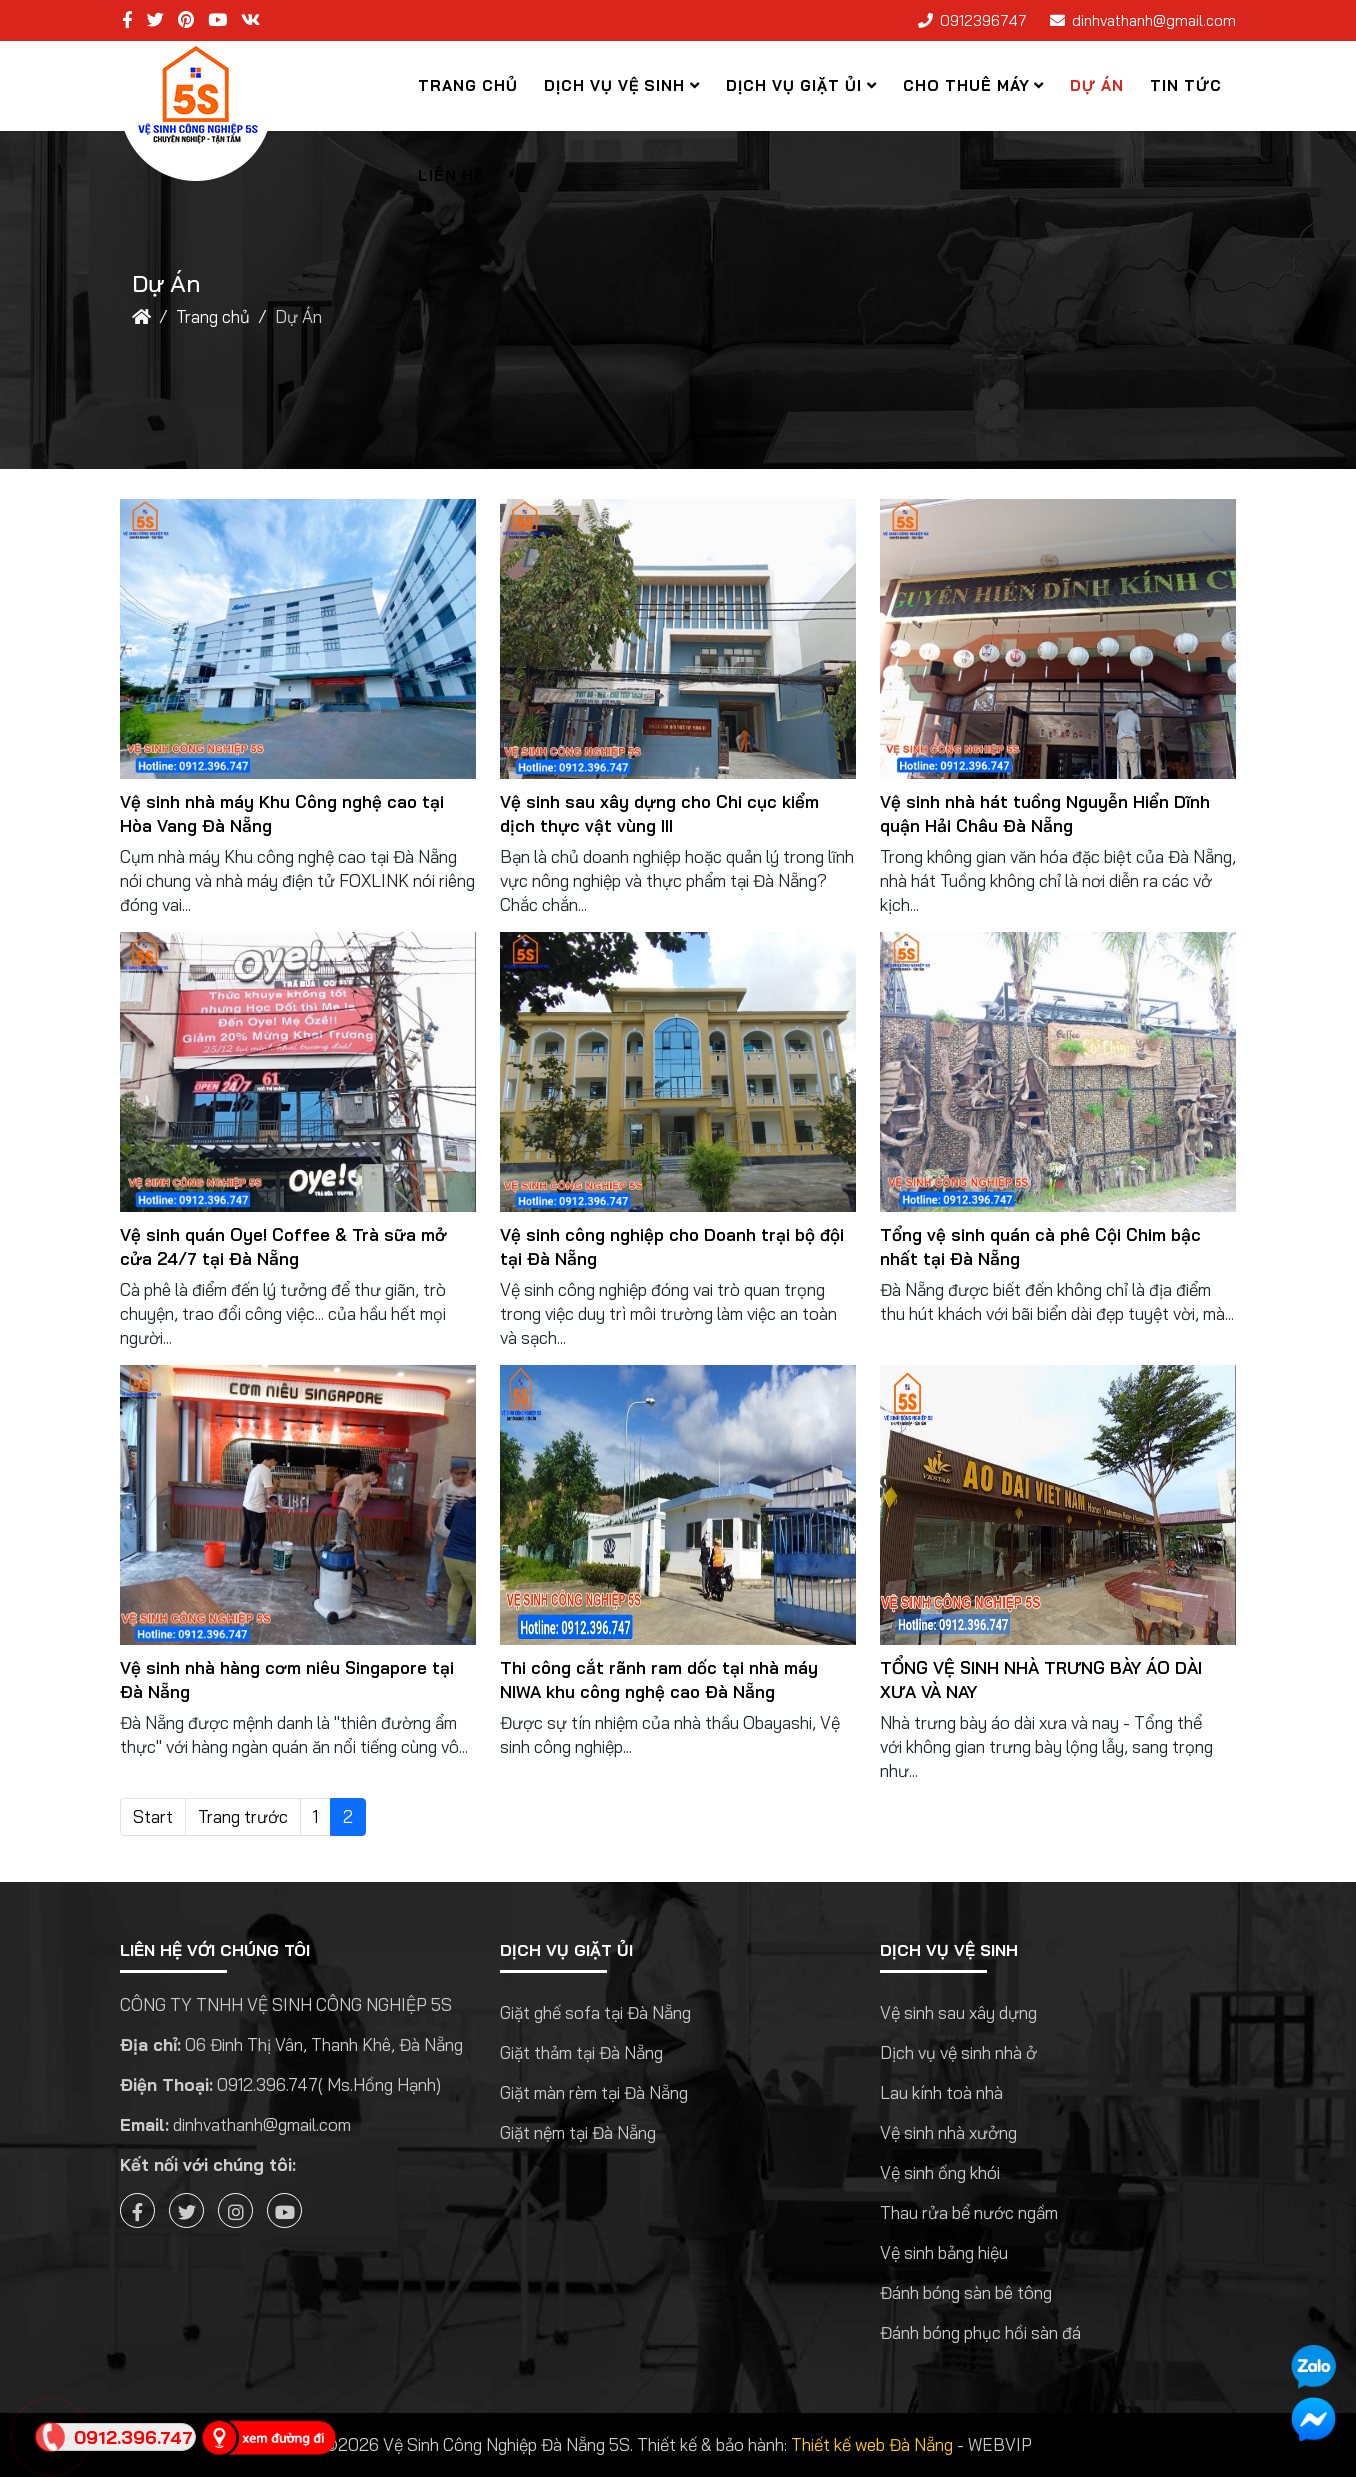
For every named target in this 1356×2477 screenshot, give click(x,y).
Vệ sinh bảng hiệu (944, 2252)
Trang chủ (468, 85)
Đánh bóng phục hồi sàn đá (980, 2332)
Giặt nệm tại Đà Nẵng (578, 2132)
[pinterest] (186, 19)
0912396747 (983, 20)
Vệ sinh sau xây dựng (958, 2012)
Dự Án (1097, 85)
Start (153, 1816)
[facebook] (127, 19)
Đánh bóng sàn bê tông (966, 2292)
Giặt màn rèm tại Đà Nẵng (594, 2092)
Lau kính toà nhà (941, 2092)
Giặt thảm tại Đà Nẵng (581, 2052)
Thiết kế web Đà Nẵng (872, 2444)
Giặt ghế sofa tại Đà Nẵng (595, 2012)
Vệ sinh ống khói (940, 2172)
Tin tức (1186, 85)
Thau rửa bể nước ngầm (969, 2212)
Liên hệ (451, 175)
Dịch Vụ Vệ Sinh (614, 85)
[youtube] (217, 19)
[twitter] (155, 19)
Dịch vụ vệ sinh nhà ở (958, 2052)
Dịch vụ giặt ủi (794, 85)
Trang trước (243, 1816)
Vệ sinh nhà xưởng (948, 2132)
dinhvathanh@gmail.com (1154, 20)
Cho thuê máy (966, 85)
